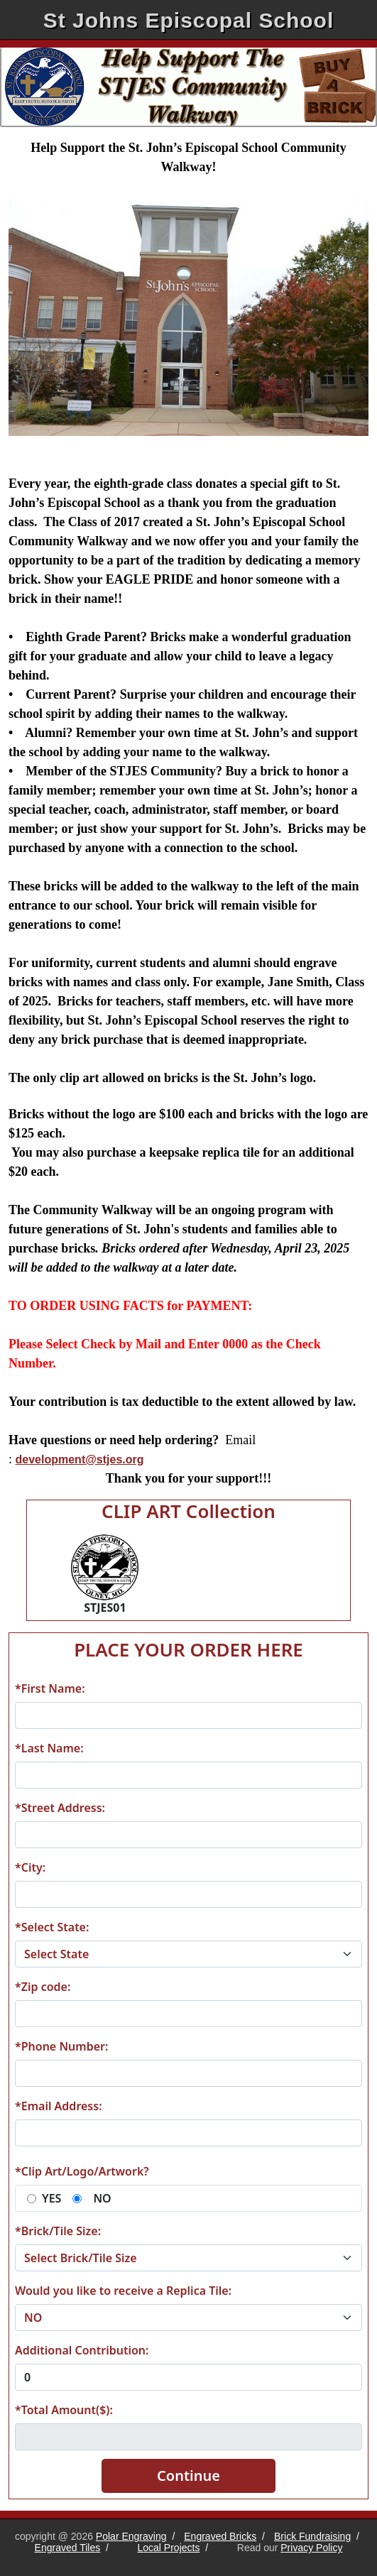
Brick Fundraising (312, 2536)
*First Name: (50, 1688)
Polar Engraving (131, 2536)
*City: (30, 1867)
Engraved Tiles (68, 2547)
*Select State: (52, 1927)
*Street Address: (60, 1808)
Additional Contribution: (81, 2350)
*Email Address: (58, 2106)
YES (51, 2198)
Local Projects (169, 2547)
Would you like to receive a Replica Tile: (123, 2290)
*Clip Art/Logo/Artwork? (82, 2171)
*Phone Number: (61, 2046)
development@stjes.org (80, 1459)
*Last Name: (49, 1748)
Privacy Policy (311, 2547)
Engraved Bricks (220, 2536)
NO (102, 2198)
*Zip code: (42, 1986)
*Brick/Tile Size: (58, 2231)
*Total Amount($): (64, 2410)
